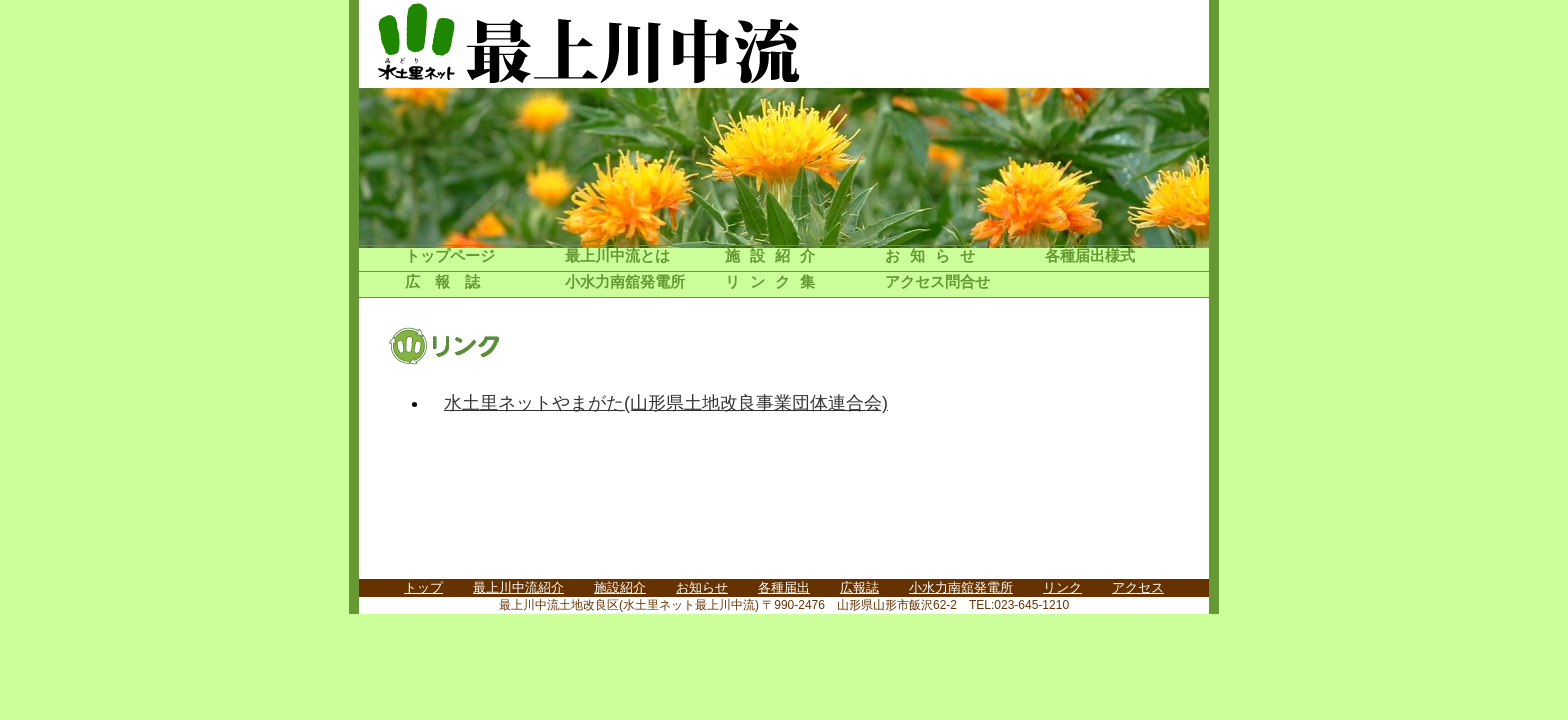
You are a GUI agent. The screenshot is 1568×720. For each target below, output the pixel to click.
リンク (1062, 587)
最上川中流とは (617, 255)
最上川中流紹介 (518, 587)
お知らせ (935, 255)
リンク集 (775, 281)
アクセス (1138, 587)
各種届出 (784, 587)
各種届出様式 (1090, 255)
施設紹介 (775, 255)
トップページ (450, 255)
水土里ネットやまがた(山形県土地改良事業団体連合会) (666, 403)
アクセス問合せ (937, 281)
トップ (423, 587)
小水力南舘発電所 (625, 281)
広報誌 (450, 281)
